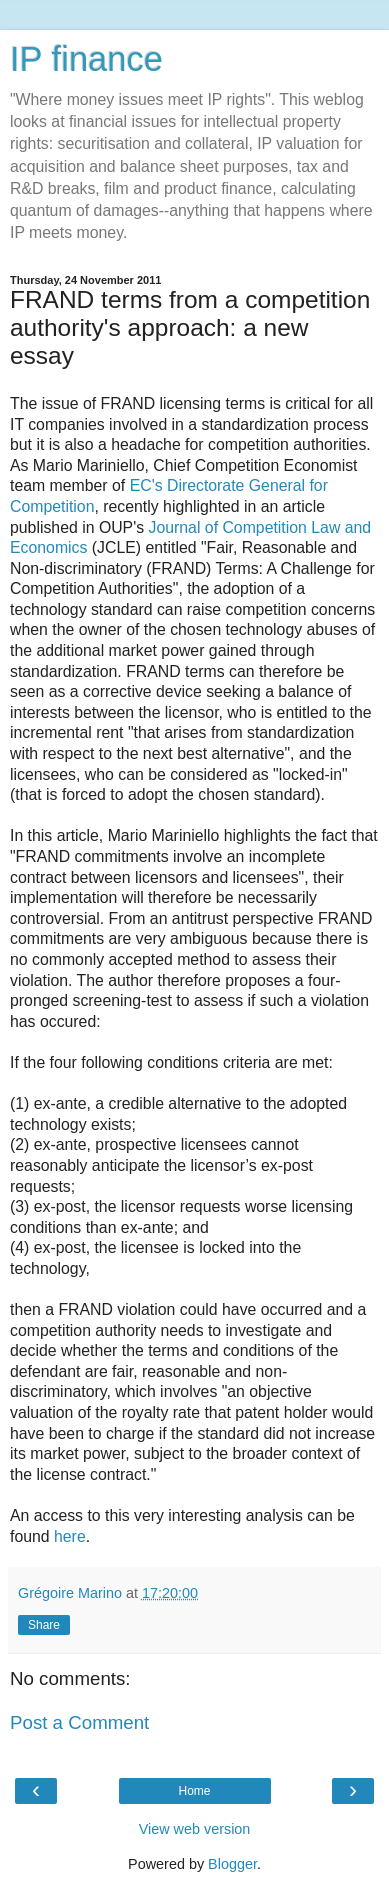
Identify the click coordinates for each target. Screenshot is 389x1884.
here (70, 1536)
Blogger (232, 1864)
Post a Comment (79, 1722)
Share (44, 1625)
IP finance (86, 59)
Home (194, 1791)
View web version (195, 1829)
